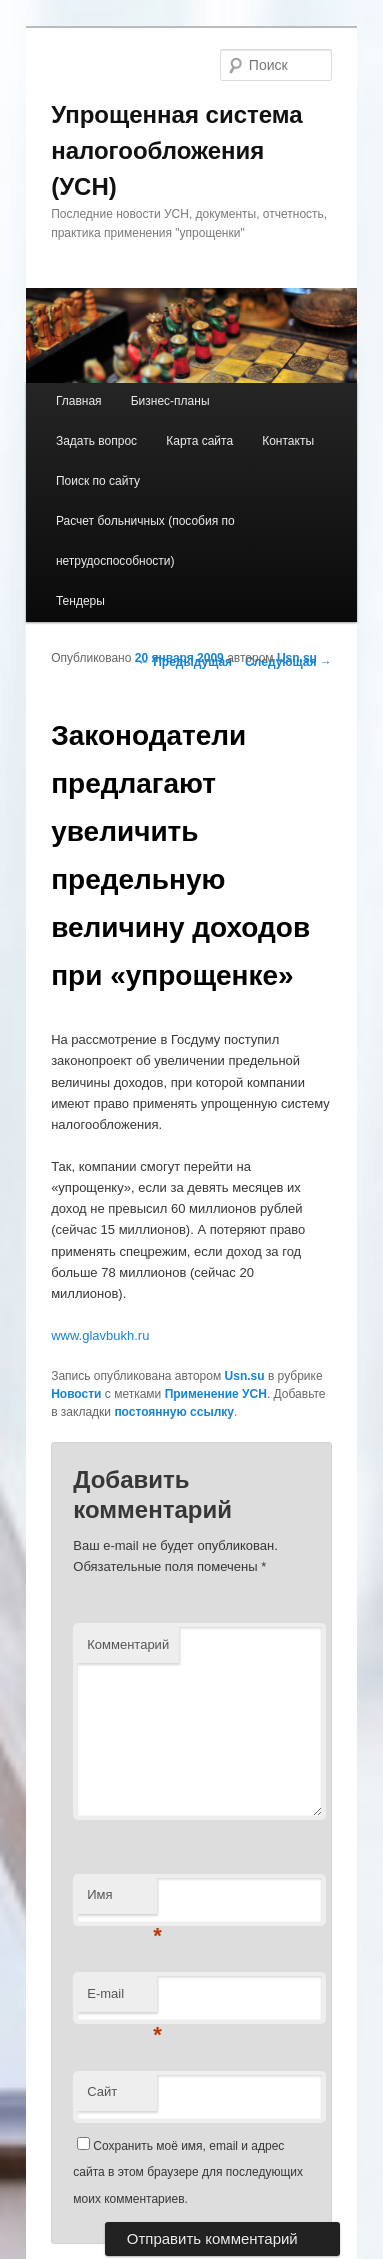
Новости (76, 1394)
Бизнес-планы (170, 401)
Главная (79, 401)
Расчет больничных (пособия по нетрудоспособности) (145, 541)
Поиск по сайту (98, 481)
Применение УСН (216, 1394)
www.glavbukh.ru (100, 1335)
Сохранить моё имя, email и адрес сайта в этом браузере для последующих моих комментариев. (188, 2172)
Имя (122, 1900)
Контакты (288, 441)
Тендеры (80, 601)
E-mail (122, 1999)
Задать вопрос (96, 441)
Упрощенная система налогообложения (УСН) (176, 150)
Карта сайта (199, 441)
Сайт (102, 2091)
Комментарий (128, 1644)
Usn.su (297, 658)
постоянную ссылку (174, 1412)
